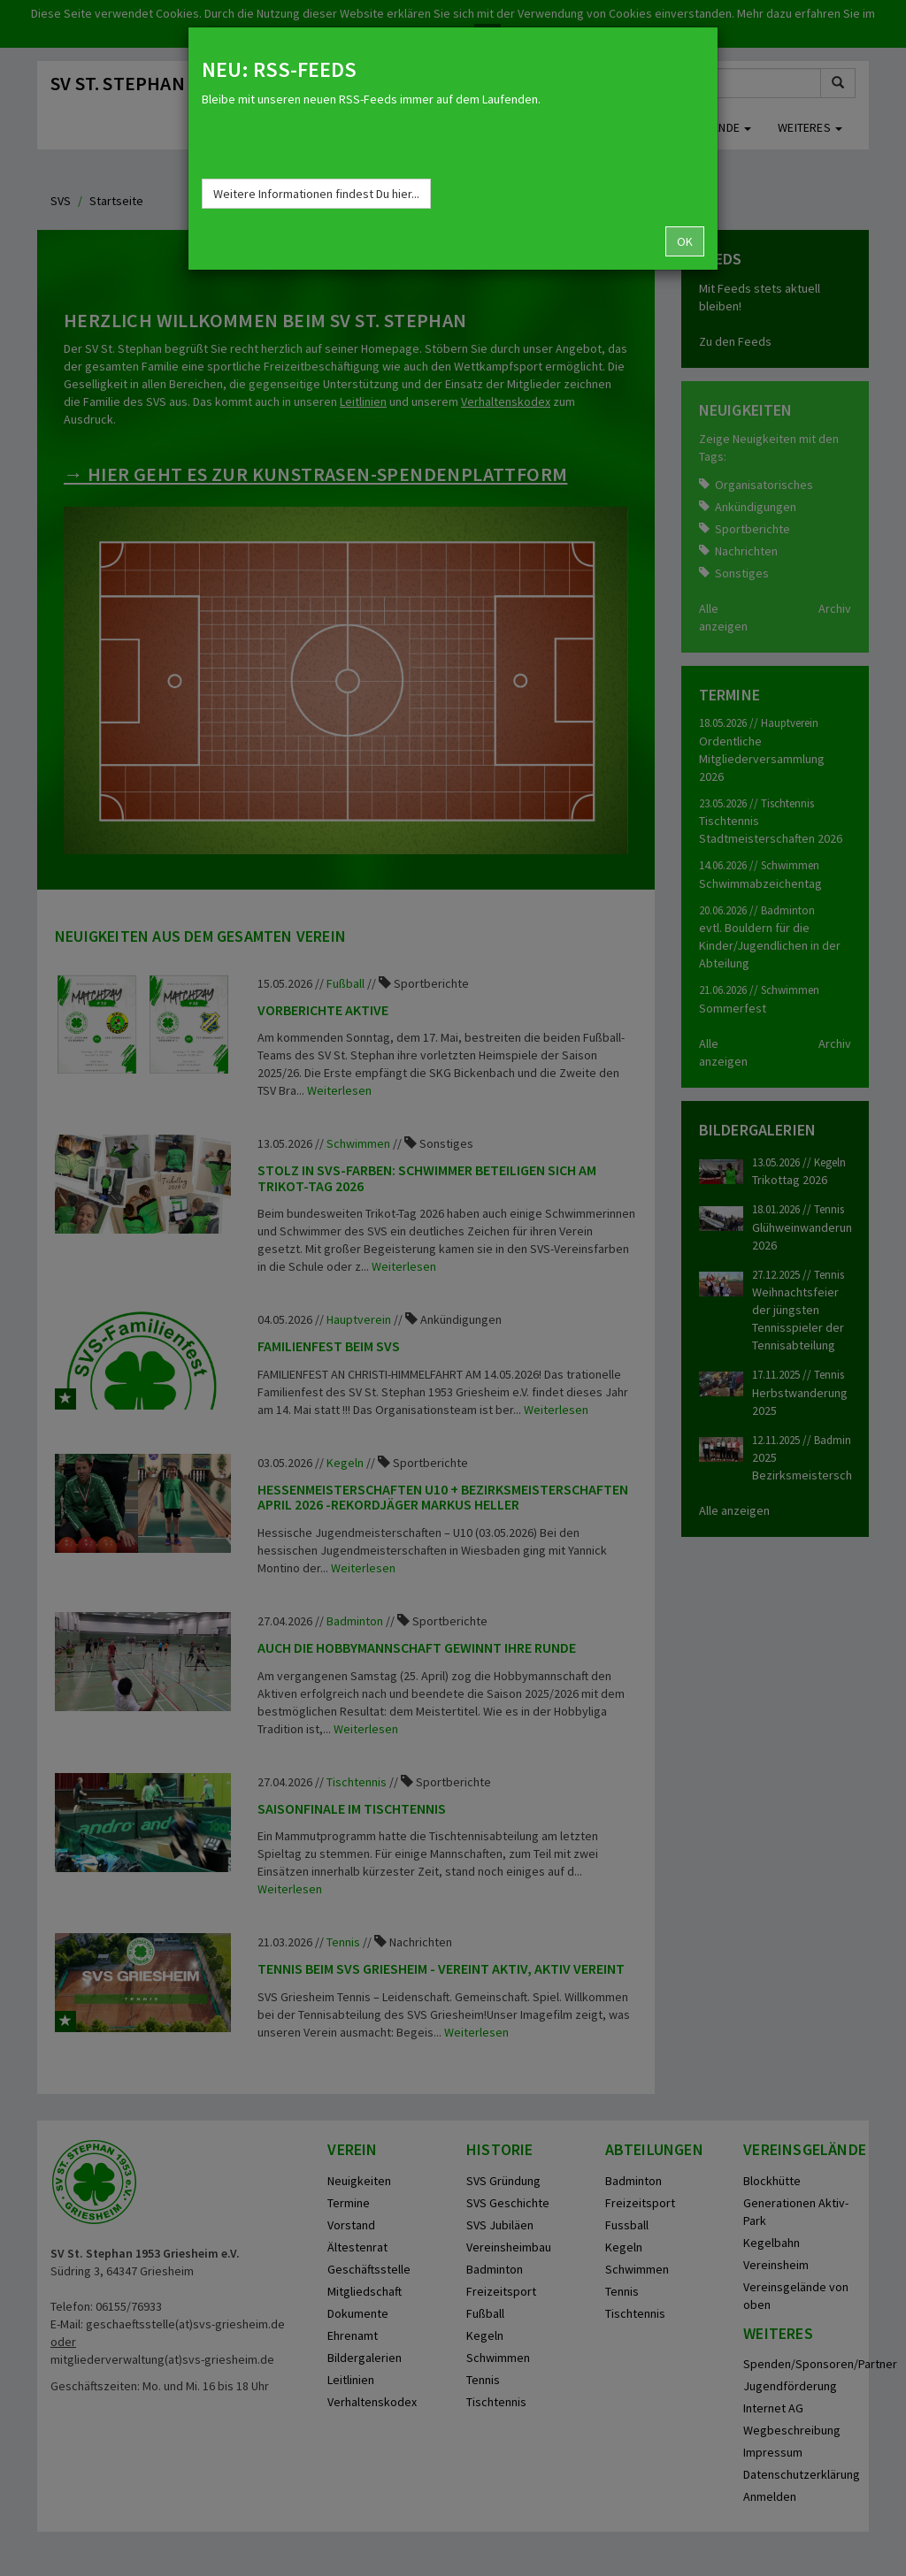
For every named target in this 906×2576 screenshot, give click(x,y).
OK (685, 241)
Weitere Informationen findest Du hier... (316, 194)
